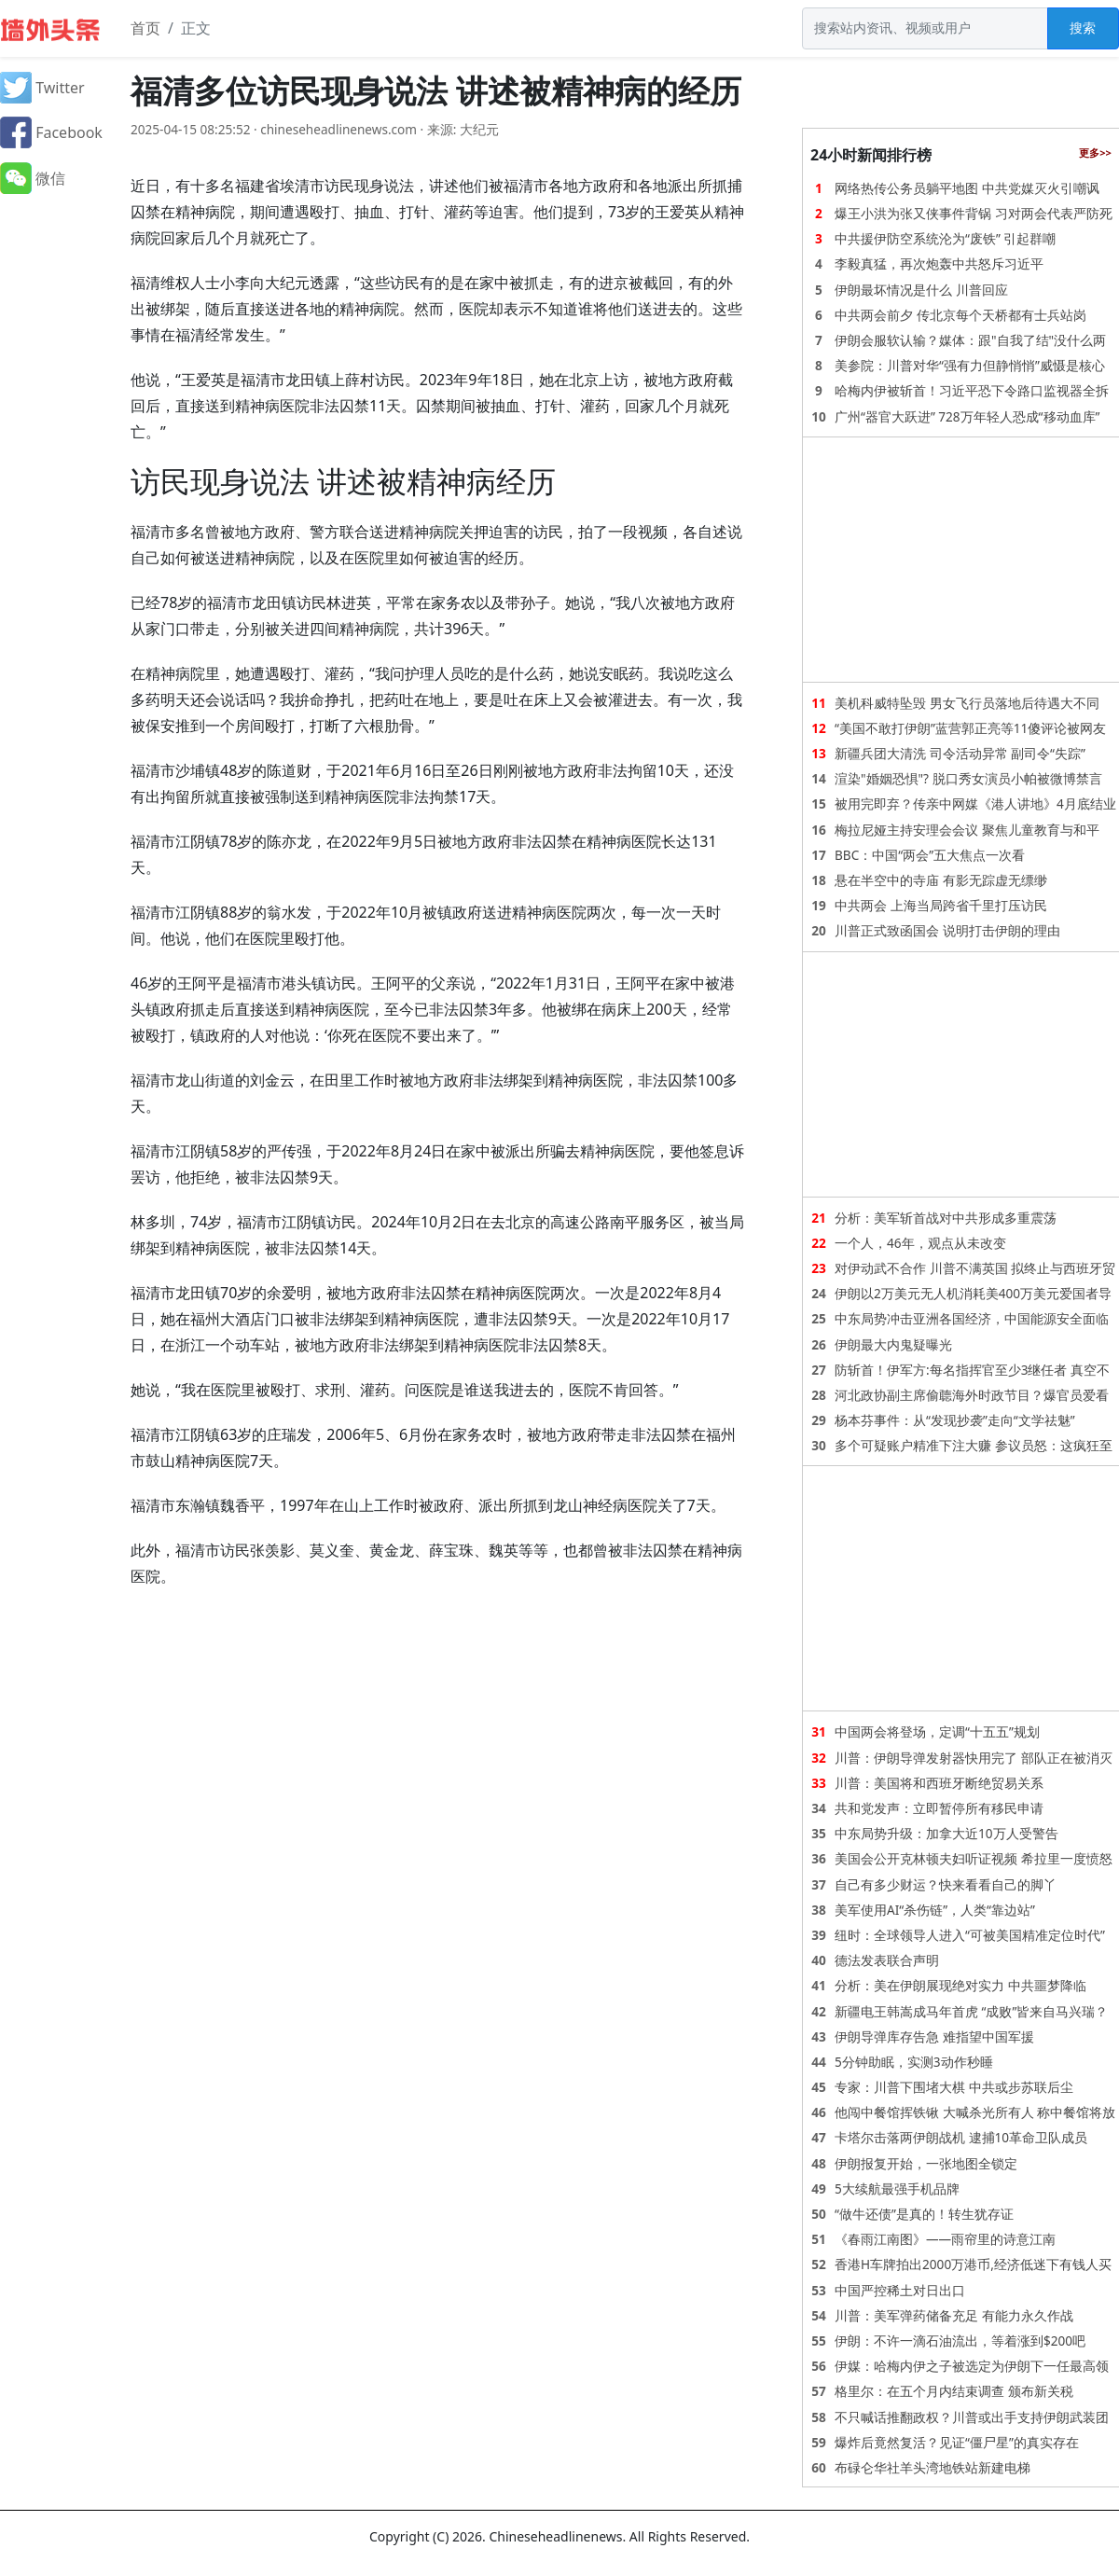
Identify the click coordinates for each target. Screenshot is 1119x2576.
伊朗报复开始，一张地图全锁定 (926, 2163)
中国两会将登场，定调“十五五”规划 (937, 1731)
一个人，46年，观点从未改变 (920, 1243)
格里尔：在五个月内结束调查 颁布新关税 (954, 2391)
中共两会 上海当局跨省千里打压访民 (941, 905)
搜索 (1083, 27)
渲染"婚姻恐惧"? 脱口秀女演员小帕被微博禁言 (968, 778)
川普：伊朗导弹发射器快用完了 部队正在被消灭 (973, 1757)
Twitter (42, 88)
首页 (145, 28)
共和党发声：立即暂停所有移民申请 (939, 1808)
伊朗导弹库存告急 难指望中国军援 (934, 2036)
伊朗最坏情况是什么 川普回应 (921, 289)
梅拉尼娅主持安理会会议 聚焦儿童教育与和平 (967, 829)
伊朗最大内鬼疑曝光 (893, 1344)
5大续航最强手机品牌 (897, 2188)
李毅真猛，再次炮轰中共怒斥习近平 (939, 263)
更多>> (1095, 152)
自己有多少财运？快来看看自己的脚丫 (946, 1884)
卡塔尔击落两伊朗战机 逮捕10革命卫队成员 (961, 2137)
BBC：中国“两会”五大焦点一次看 (930, 855)
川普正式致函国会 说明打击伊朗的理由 (947, 930)
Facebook (51, 132)
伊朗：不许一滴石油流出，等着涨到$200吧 (960, 2340)
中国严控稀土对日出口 (900, 2290)
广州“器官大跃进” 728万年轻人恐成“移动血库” (967, 416)
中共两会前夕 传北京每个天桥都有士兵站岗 (960, 315)
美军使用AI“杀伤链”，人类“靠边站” (935, 1909)
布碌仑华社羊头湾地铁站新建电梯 (932, 2467)
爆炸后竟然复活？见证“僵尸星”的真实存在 (957, 2442)
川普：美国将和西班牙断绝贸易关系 (939, 1783)
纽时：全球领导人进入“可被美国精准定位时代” (970, 1935)
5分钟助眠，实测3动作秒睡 (914, 2061)
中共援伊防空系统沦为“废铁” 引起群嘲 (945, 238)
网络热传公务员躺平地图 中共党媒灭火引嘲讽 (967, 188)
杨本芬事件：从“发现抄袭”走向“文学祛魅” (955, 1420)
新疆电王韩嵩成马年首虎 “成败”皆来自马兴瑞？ (971, 2011)
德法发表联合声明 (887, 1960)
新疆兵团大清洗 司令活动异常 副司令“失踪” (960, 753)
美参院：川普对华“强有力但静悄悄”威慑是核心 (970, 365)
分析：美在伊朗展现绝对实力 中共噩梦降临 (960, 1985)
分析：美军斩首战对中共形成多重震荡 (946, 1217)
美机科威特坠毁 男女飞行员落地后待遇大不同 (967, 703)
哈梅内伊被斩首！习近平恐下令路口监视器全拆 (972, 390)
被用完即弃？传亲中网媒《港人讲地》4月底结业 (975, 803)
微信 (32, 178)
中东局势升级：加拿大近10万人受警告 (946, 1833)
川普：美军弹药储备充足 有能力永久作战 (954, 2315)
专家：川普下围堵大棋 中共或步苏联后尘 (954, 2087)
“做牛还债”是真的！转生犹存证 (924, 2214)
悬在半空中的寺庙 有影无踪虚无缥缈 (941, 880)
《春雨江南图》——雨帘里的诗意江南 (945, 2239)
